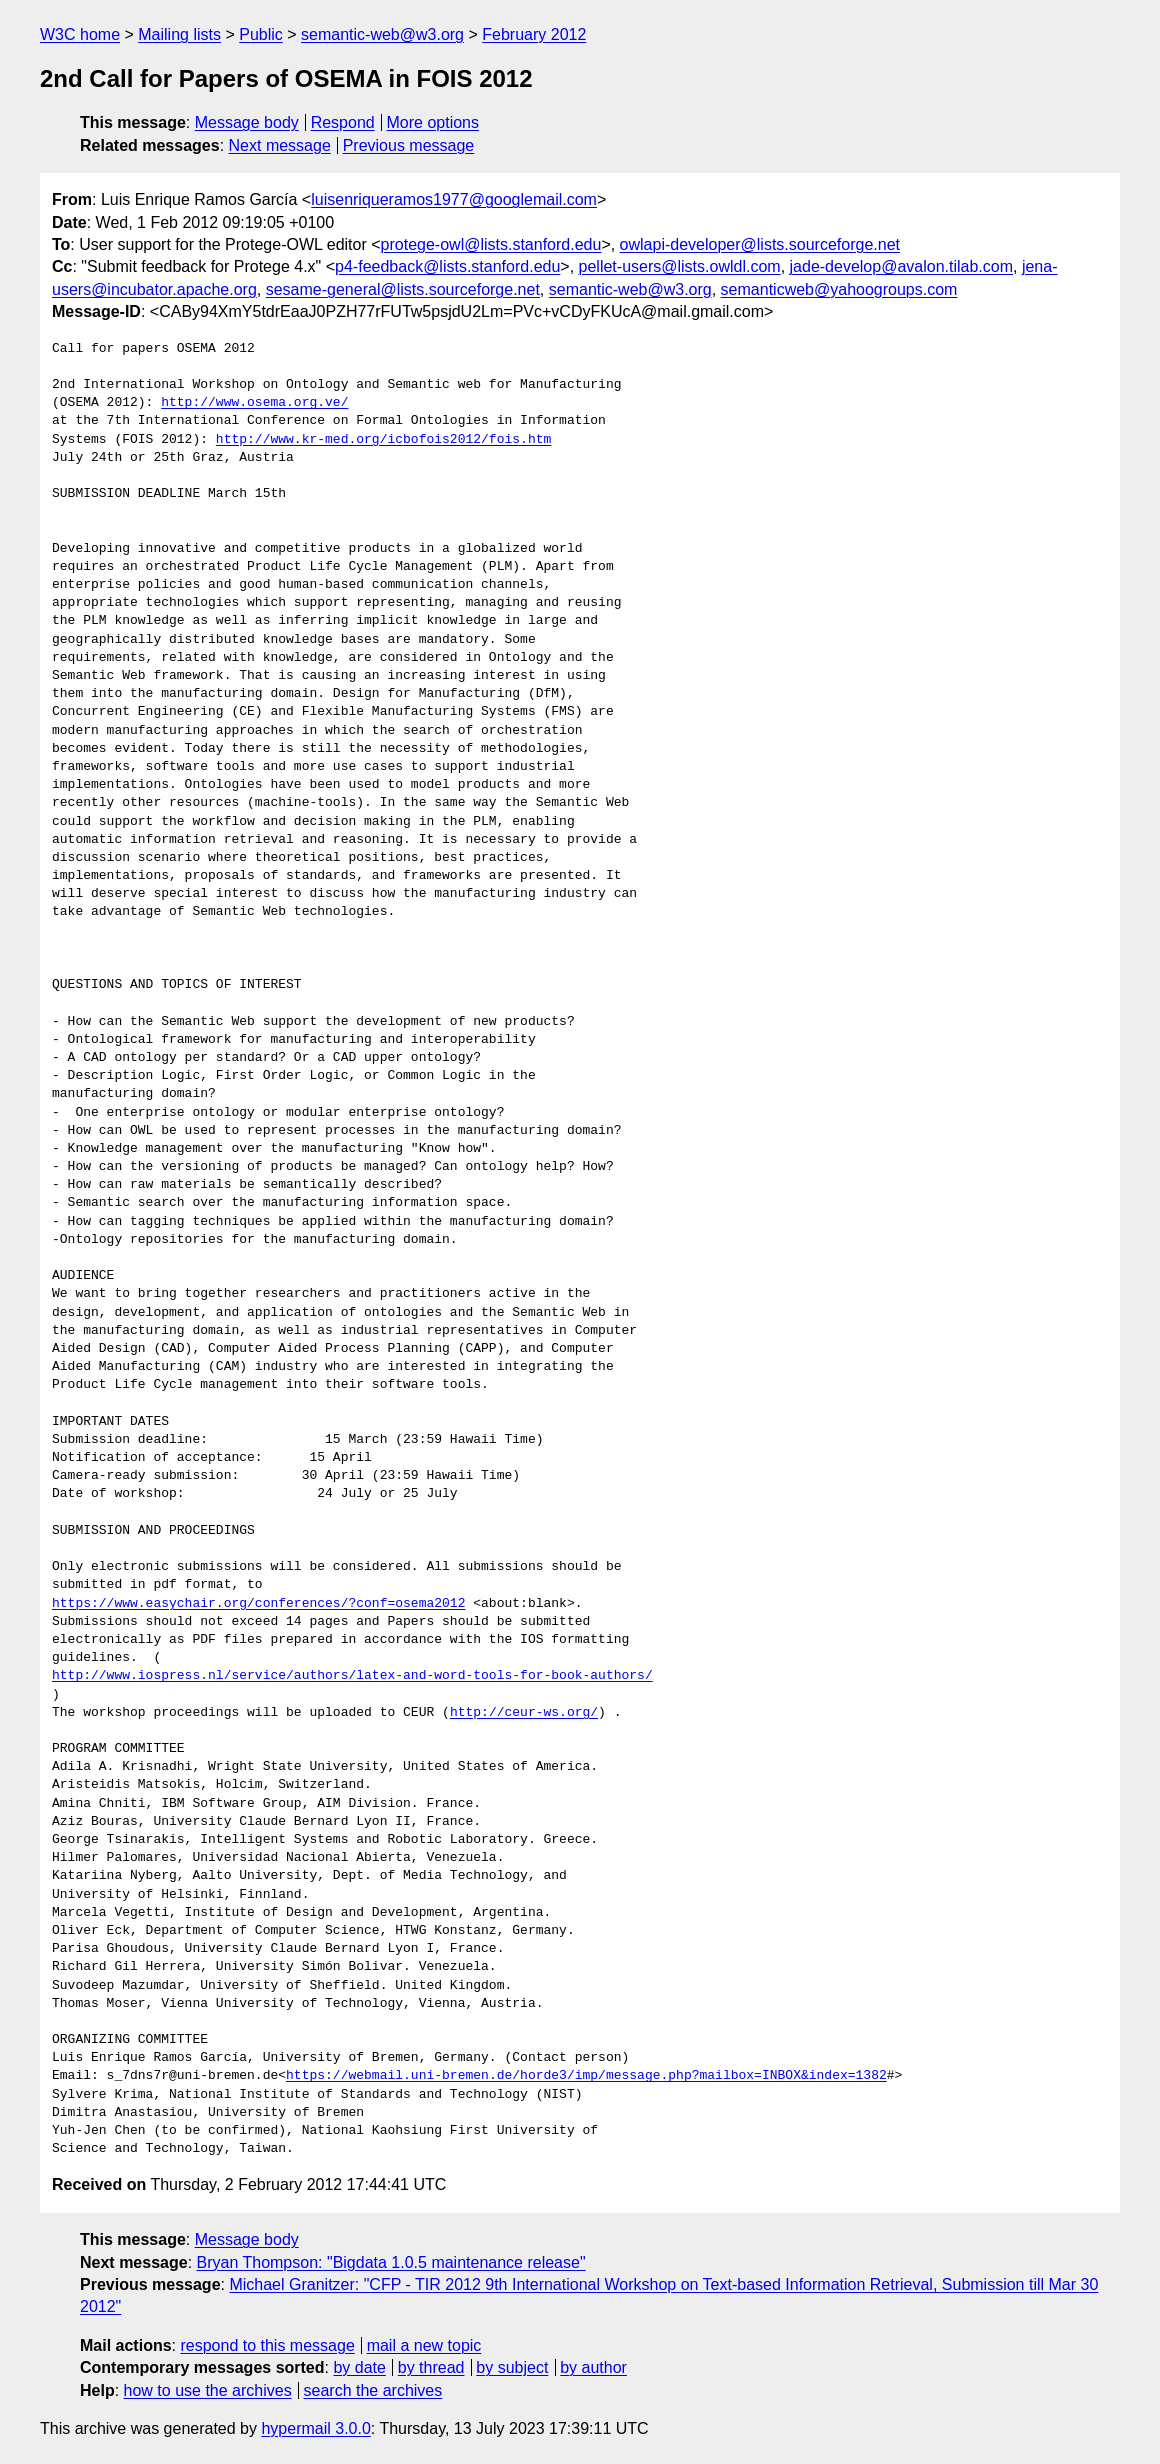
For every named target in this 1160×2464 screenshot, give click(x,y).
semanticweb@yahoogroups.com (839, 289)
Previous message (409, 145)
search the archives (373, 2390)
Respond (343, 122)
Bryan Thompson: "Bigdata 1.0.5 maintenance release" (391, 2262)
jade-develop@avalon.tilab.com (901, 266)
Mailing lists (179, 34)
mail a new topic (424, 2345)
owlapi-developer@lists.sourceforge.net (760, 244)
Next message (280, 145)
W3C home (80, 34)
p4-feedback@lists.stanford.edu (447, 266)
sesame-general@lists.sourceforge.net (403, 289)
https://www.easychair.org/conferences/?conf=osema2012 (258, 1604)
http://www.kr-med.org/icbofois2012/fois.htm (383, 440)
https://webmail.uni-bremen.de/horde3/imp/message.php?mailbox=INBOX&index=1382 (586, 2076)
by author (593, 2367)
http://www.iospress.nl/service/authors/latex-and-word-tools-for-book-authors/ (352, 1676)
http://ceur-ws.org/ (524, 1713)
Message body (247, 122)
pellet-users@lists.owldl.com (680, 266)
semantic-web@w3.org (382, 34)
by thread (431, 2367)
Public (261, 34)
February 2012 (534, 34)
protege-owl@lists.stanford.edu (491, 244)
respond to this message (267, 2345)
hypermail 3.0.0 (315, 2428)
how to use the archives (208, 2390)
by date (359, 2367)
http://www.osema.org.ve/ (254, 403)
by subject (512, 2367)
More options (433, 122)
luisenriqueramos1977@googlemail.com (454, 199)
